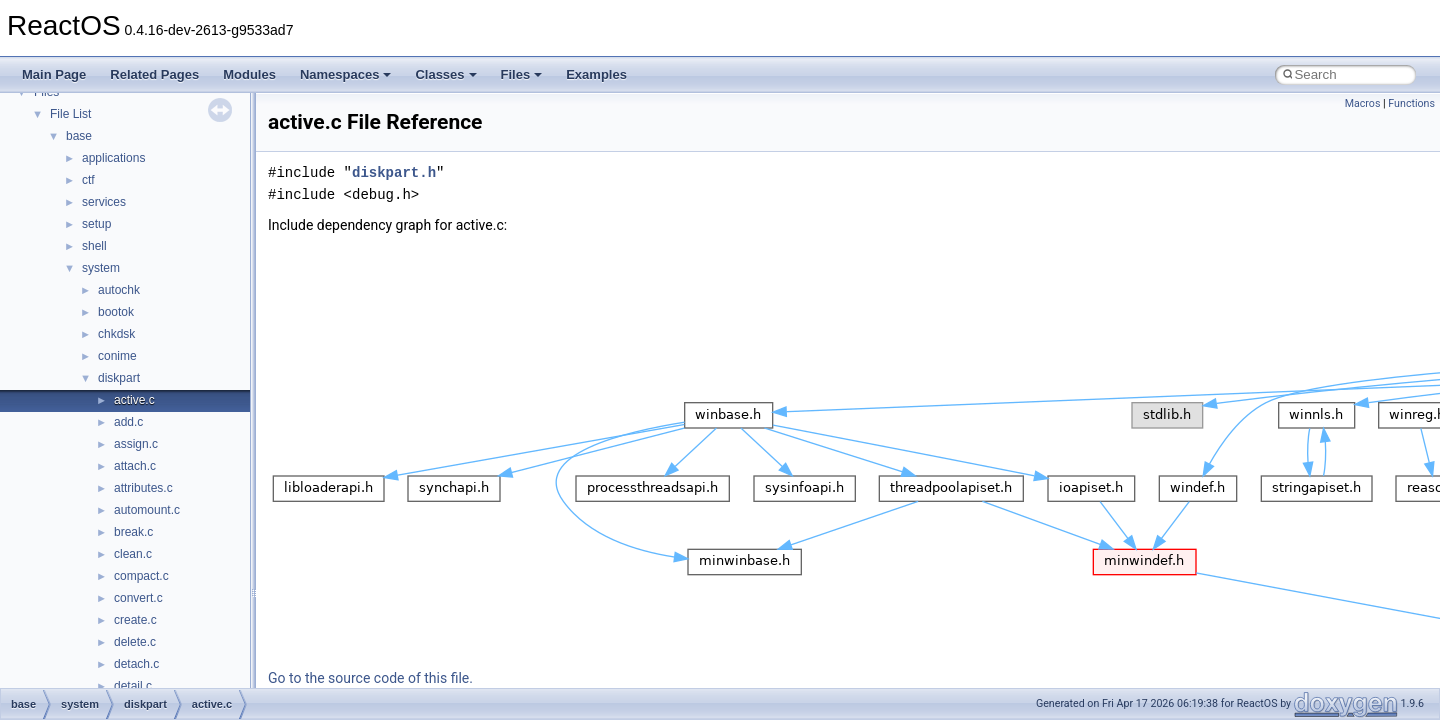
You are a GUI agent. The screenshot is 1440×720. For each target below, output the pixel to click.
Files (522, 74)
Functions (1411, 103)
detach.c (136, 664)
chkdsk (116, 334)
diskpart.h (394, 172)
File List (70, 114)
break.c (133, 532)
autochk (119, 290)
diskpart (119, 378)
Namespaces (346, 74)
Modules (249, 74)
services (104, 202)
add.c (128, 422)
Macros (1363, 103)
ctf (88, 180)
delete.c (135, 642)
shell (94, 246)
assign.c (136, 444)
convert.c (138, 598)
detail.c (133, 686)
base (79, 136)
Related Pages (154, 74)
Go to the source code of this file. (370, 678)
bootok (116, 312)
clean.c (133, 554)
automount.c (147, 510)
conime (117, 356)
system (101, 268)
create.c (135, 620)
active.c (134, 400)
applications (113, 158)
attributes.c (143, 488)
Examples (596, 74)
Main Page (54, 74)
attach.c (135, 466)
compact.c (141, 576)
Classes (445, 74)
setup (96, 224)
